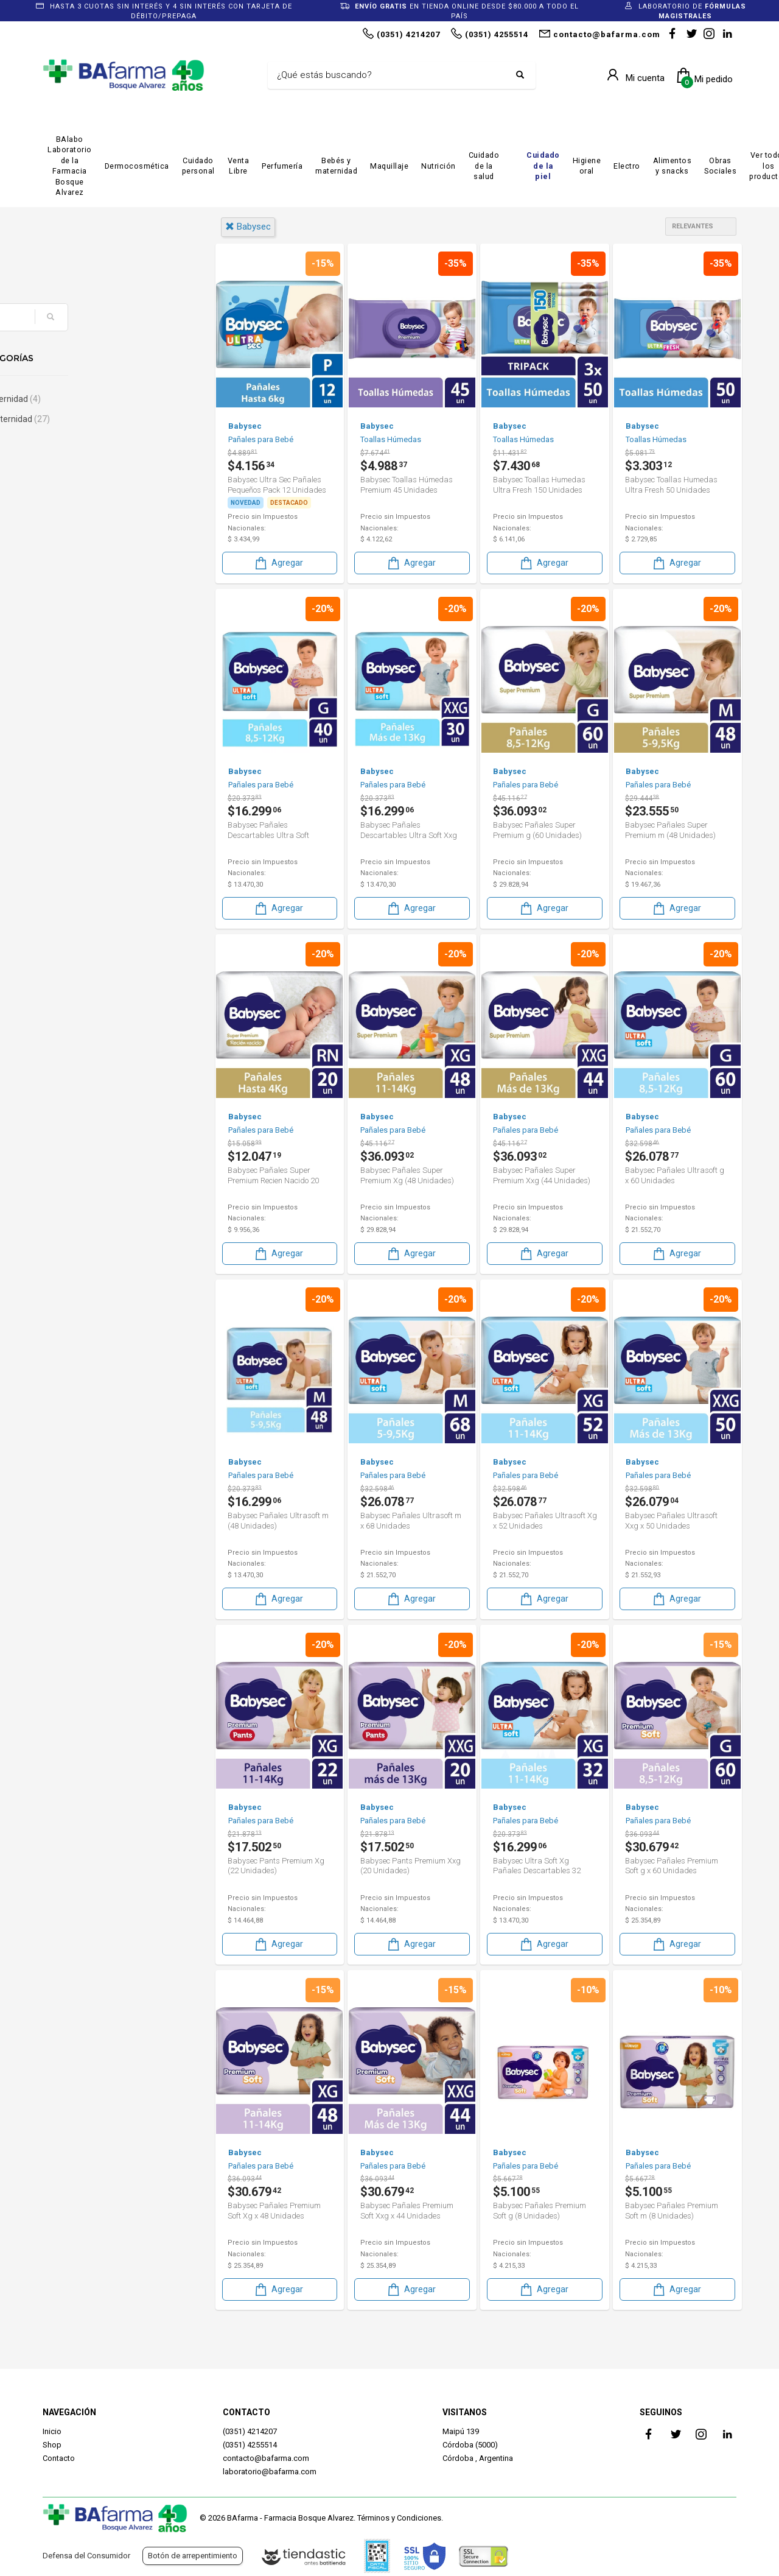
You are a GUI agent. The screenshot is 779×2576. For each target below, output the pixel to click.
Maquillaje (389, 166)
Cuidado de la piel (543, 165)
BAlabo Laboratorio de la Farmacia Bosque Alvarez (69, 166)
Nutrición (438, 166)
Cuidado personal (198, 166)
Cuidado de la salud (484, 165)
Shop (52, 2444)
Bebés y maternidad (336, 166)
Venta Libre (239, 166)
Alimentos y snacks (672, 166)
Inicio (52, 2431)
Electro (626, 166)
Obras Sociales (720, 166)
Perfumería (282, 166)
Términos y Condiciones (399, 2517)
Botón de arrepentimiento (192, 2555)
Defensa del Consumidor (86, 2555)
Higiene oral (587, 166)
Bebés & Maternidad (103, 419)
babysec (248, 226)
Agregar (278, 562)
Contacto (59, 2458)
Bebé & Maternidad (99, 399)
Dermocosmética (137, 166)
